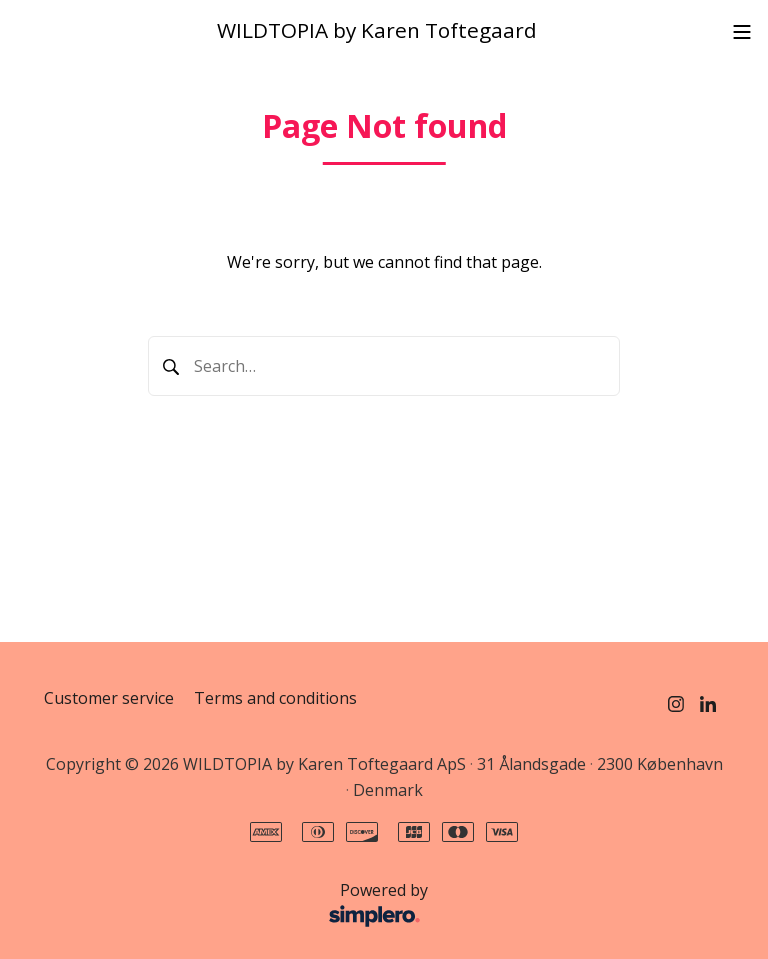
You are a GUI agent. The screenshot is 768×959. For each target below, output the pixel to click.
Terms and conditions (275, 698)
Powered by (241, 906)
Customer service (109, 698)
